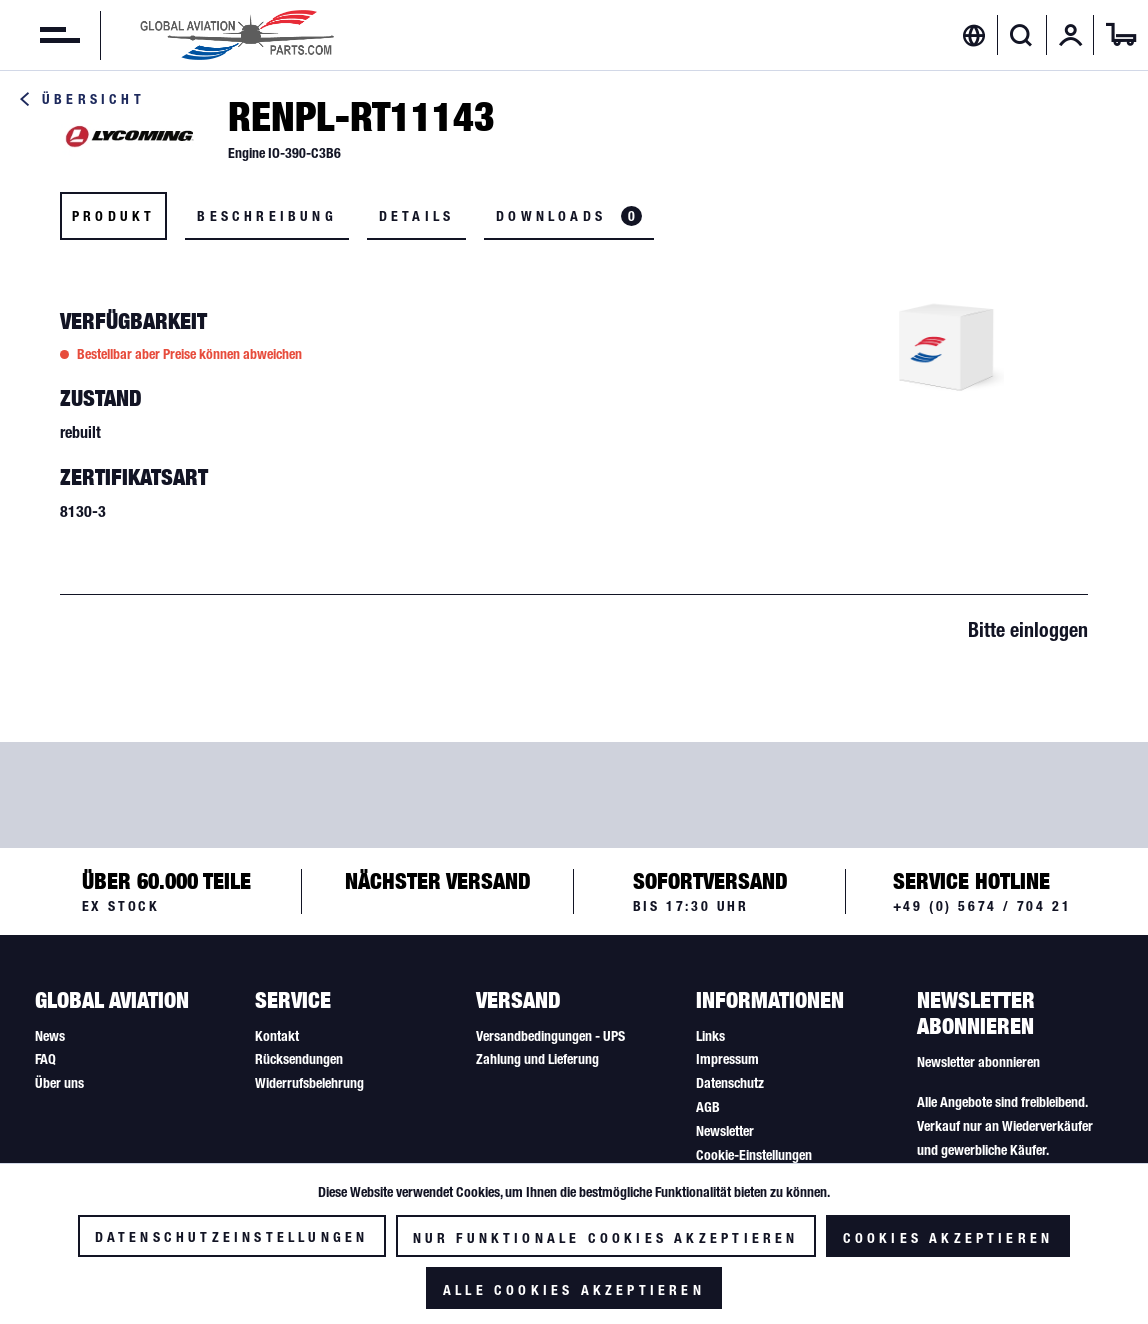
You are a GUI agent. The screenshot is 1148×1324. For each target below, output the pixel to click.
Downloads (569, 216)
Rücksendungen (299, 1059)
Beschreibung (266, 216)
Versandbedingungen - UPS (550, 1036)
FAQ (45, 1059)
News (50, 1036)
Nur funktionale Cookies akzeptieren (606, 1238)
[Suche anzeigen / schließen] (1021, 35)
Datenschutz (730, 1083)
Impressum (727, 1059)
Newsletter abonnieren (978, 1062)
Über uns (59, 1083)
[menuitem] (40, 35)
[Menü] (40, 35)
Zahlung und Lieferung (537, 1059)
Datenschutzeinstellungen (232, 1237)
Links (710, 1036)
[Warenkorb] (1121, 35)
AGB (708, 1107)
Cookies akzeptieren (948, 1238)
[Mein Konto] (1071, 35)
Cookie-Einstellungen (754, 1155)
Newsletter (725, 1131)
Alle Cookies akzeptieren (574, 1290)
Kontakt (277, 1036)
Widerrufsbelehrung (309, 1083)
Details (416, 216)
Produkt (113, 216)
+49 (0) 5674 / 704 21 (982, 906)
